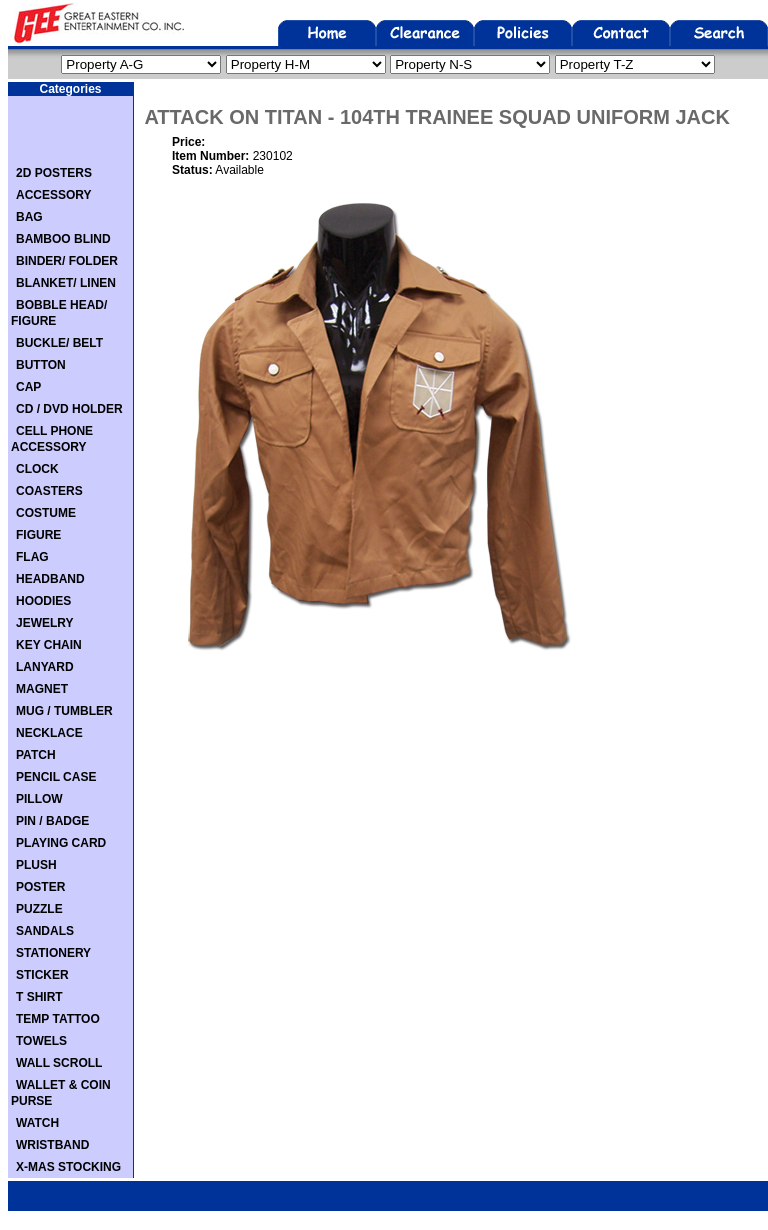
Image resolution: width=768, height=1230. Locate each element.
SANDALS (45, 931)
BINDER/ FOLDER (67, 261)
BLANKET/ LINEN (66, 283)
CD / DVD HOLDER (69, 409)
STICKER (42, 975)
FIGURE (38, 535)
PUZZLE (39, 909)
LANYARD (45, 667)
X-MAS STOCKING (68, 1167)
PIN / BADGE (52, 821)
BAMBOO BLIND (63, 239)
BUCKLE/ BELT (59, 343)
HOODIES (43, 601)
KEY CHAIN (49, 645)
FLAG (32, 557)
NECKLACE (49, 733)
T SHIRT (39, 997)
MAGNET (42, 689)
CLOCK (37, 469)
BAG (29, 217)
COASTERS (49, 491)
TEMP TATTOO (58, 1019)
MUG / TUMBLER (64, 711)
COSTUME (46, 513)
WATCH (37, 1123)
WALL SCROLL (59, 1063)
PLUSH (36, 865)
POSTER (40, 887)
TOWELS (41, 1041)
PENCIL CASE (56, 777)
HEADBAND (50, 579)
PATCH (36, 755)
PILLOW (39, 799)
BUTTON (41, 365)
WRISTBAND (52, 1145)
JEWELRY (45, 623)
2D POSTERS (54, 173)
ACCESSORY (54, 195)
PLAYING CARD (61, 843)
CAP (28, 387)
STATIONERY (53, 953)
